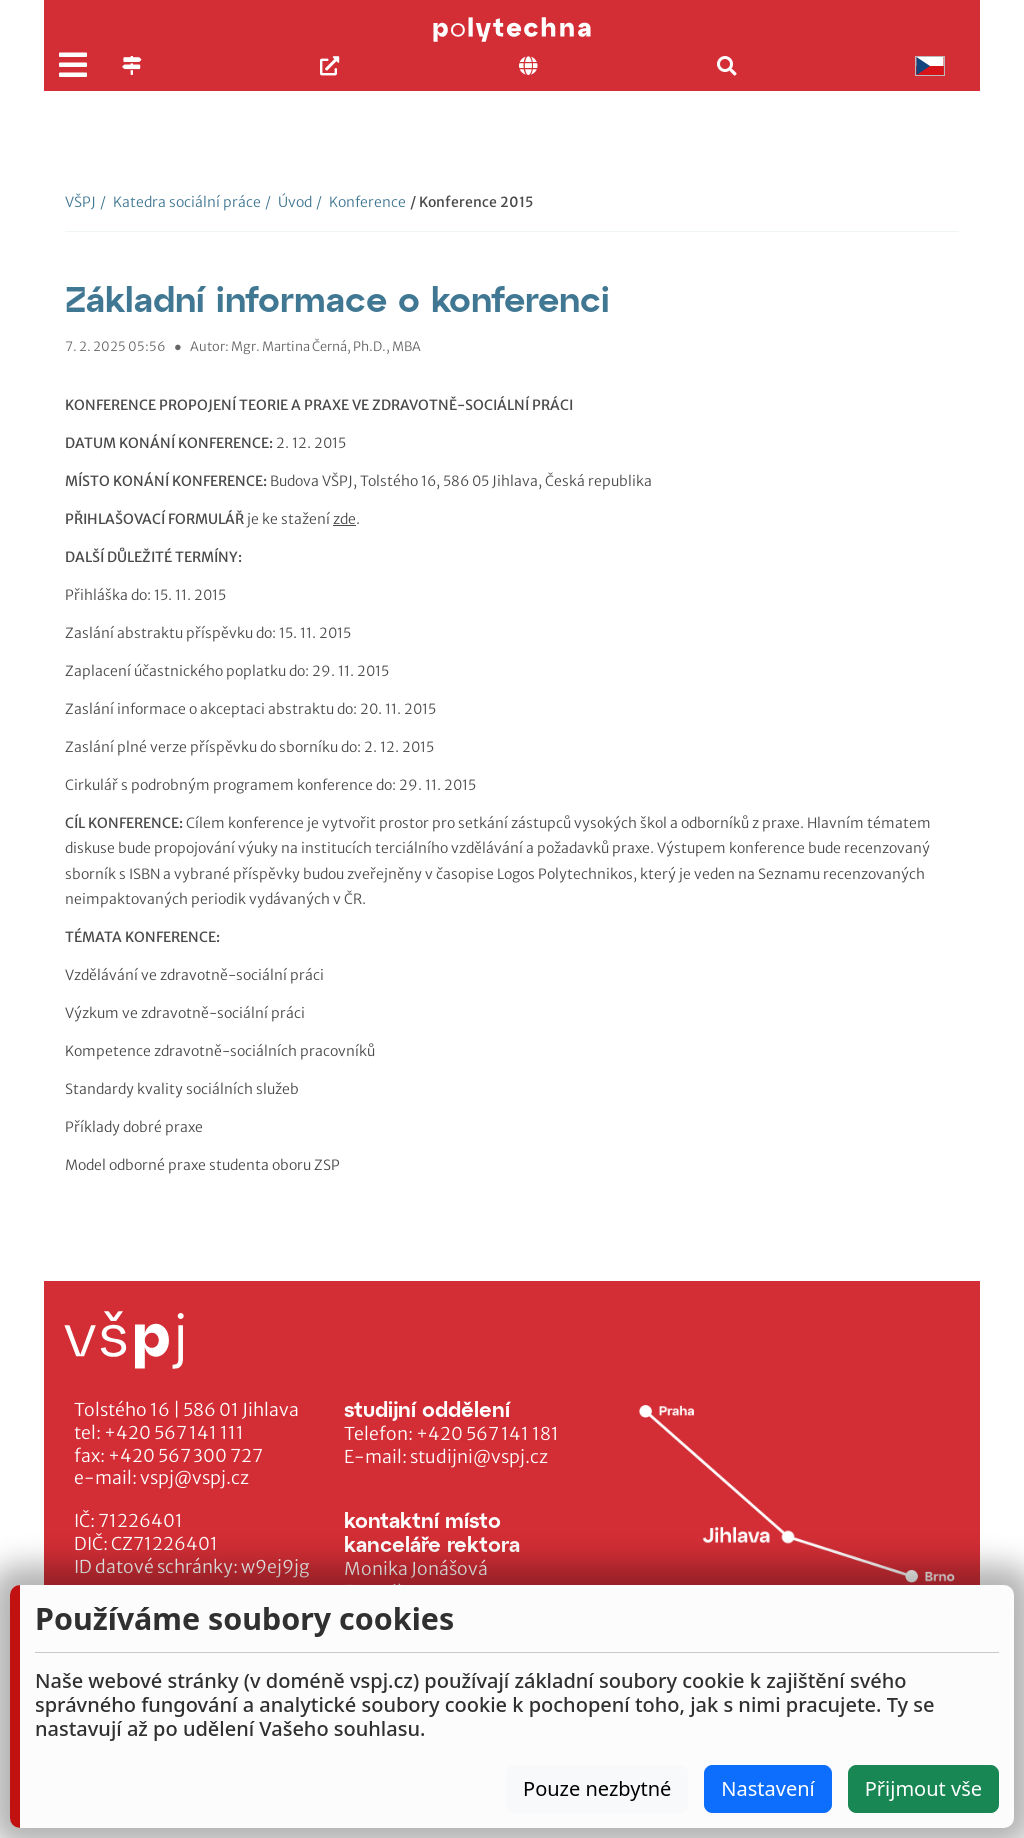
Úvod (288, 202)
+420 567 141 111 (174, 1433)
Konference (361, 202)
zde (344, 519)
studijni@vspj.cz (479, 1457)
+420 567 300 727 (185, 1456)
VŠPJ (80, 202)
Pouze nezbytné (597, 1788)
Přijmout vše (923, 1788)
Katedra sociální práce (180, 202)
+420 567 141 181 (487, 1434)
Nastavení (767, 1788)
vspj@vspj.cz (194, 1478)
